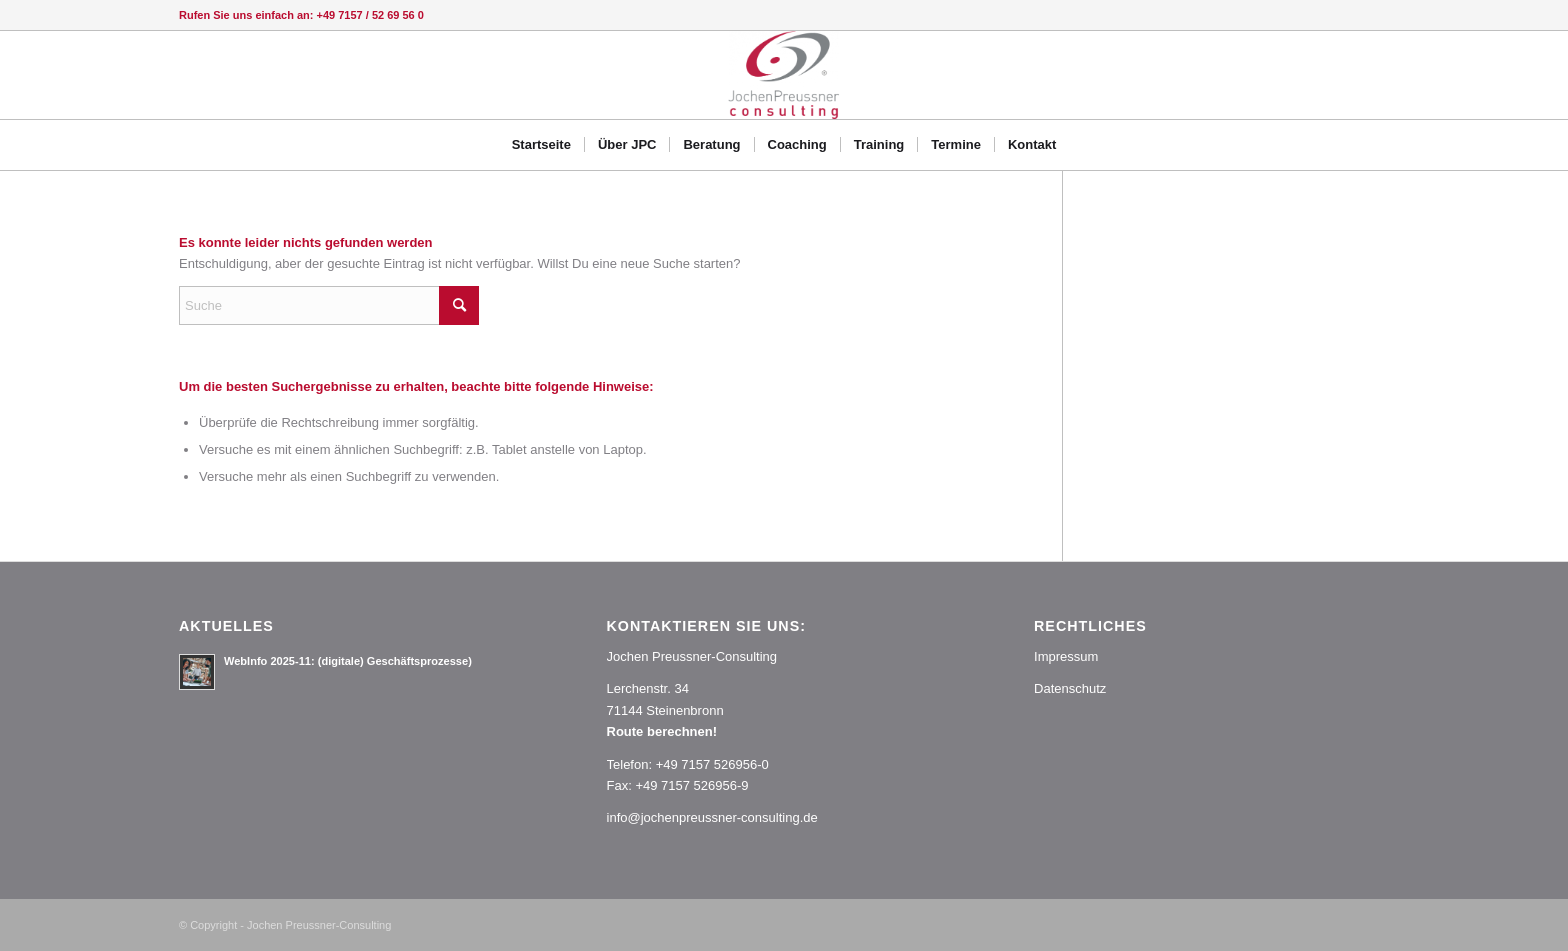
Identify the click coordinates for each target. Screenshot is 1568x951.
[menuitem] (541, 145)
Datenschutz (1070, 688)
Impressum (1066, 656)
